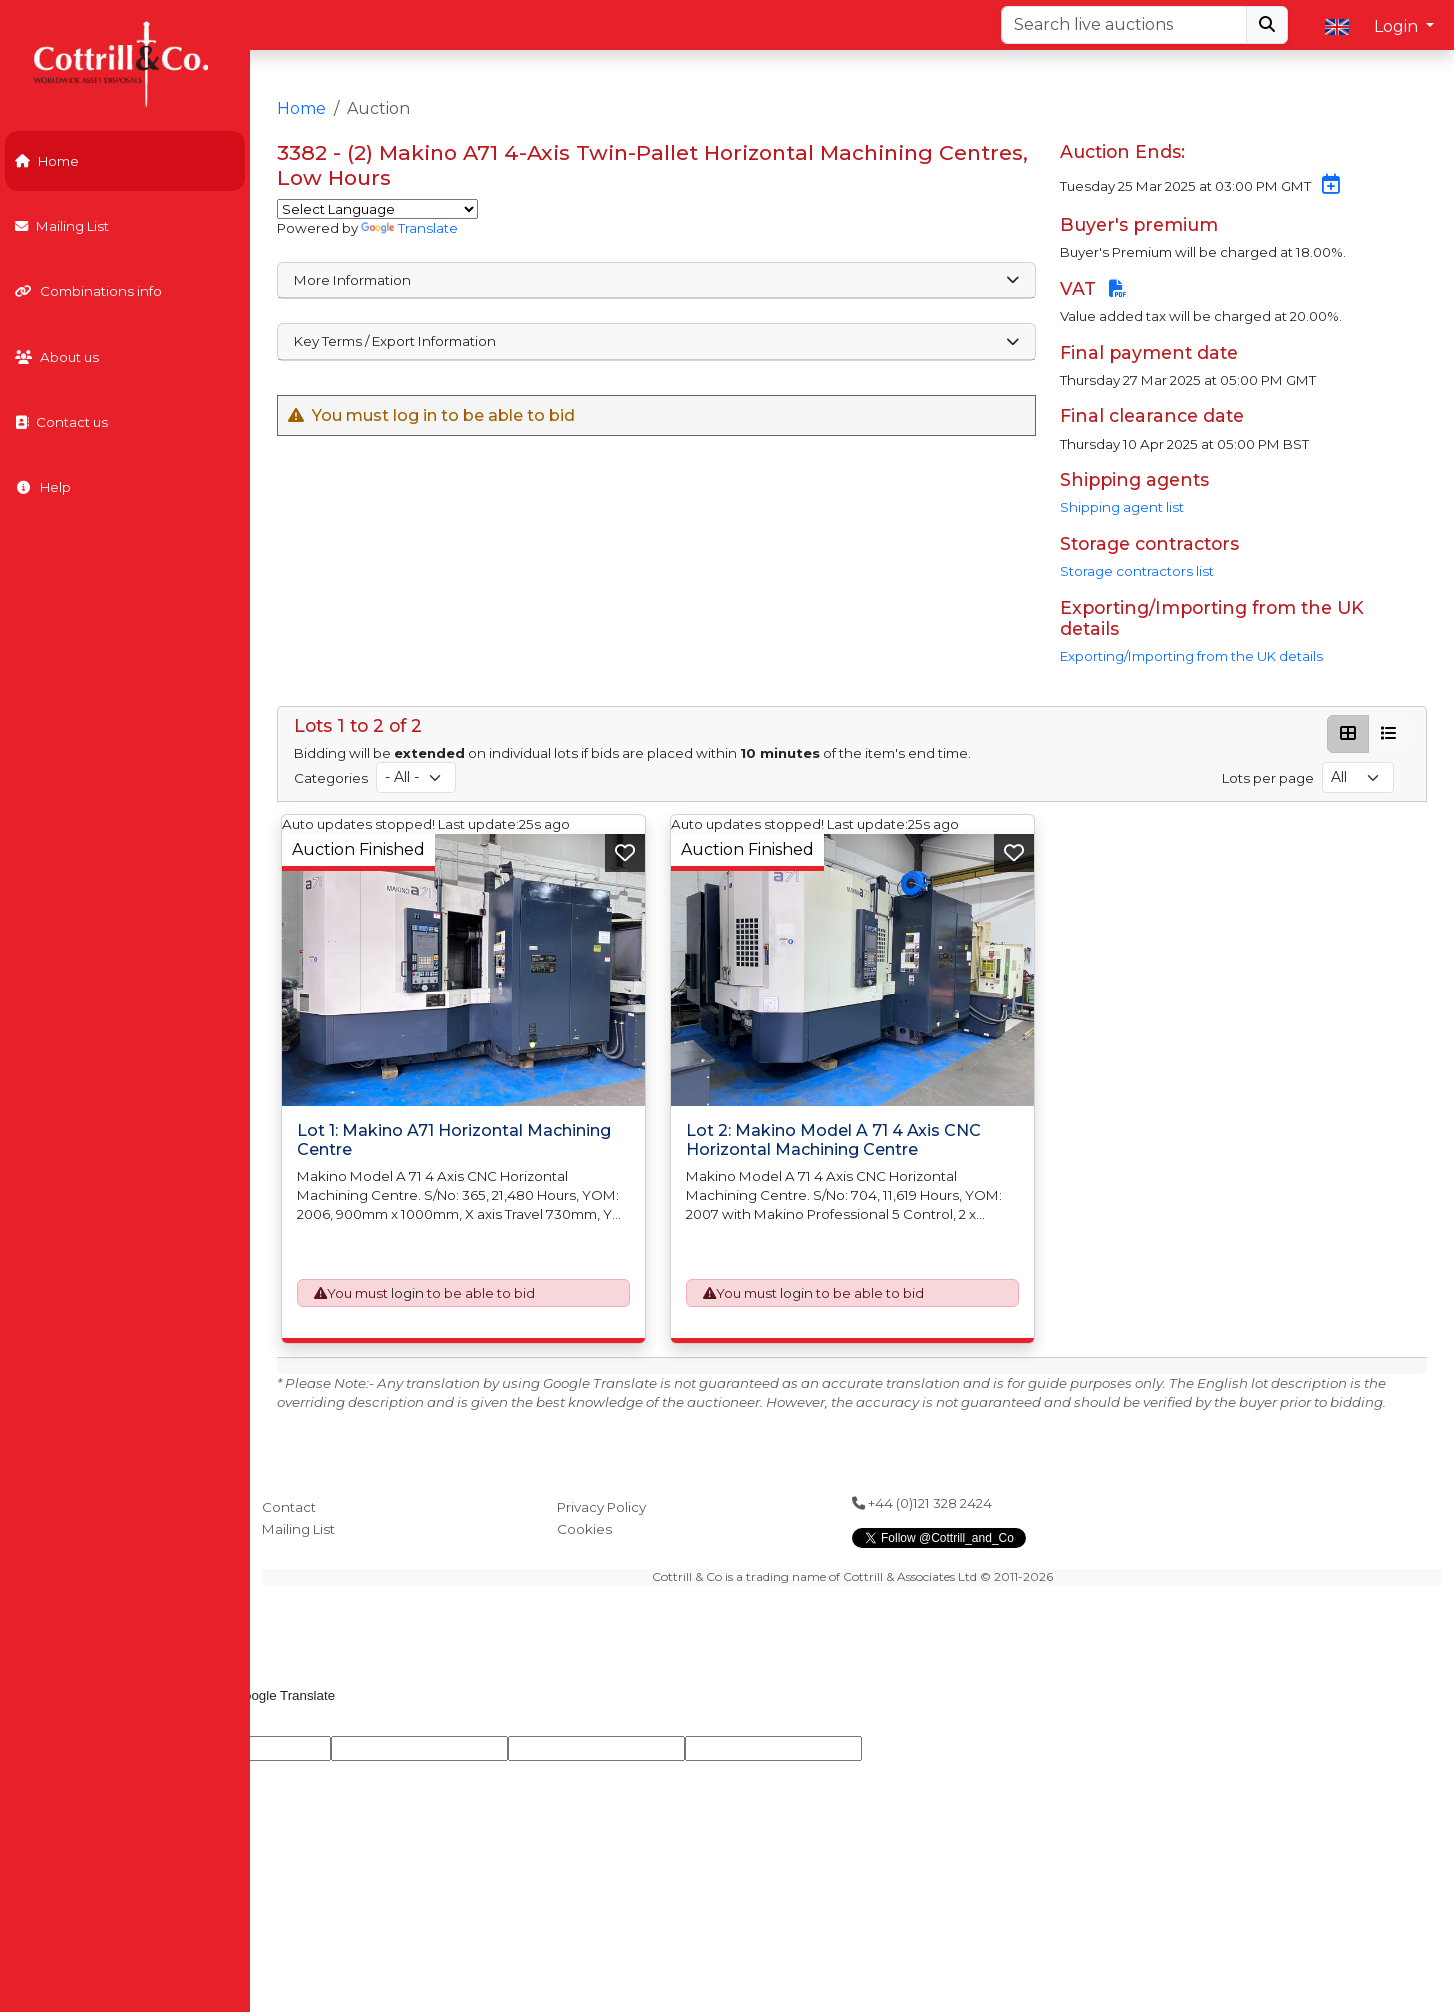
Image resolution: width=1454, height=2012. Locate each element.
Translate (409, 228)
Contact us (61, 422)
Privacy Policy (601, 1507)
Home (47, 161)
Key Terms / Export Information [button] (656, 341)
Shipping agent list (1122, 507)
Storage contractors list (1137, 571)
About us (57, 357)
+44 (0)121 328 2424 (922, 1503)
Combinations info (88, 291)
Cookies (584, 1529)
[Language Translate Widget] (377, 209)
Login (1398, 26)
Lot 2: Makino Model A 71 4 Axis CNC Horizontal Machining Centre (833, 1140)
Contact (289, 1507)
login (407, 1293)
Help (43, 487)
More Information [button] (656, 280)
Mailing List (62, 226)
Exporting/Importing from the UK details (1191, 656)
